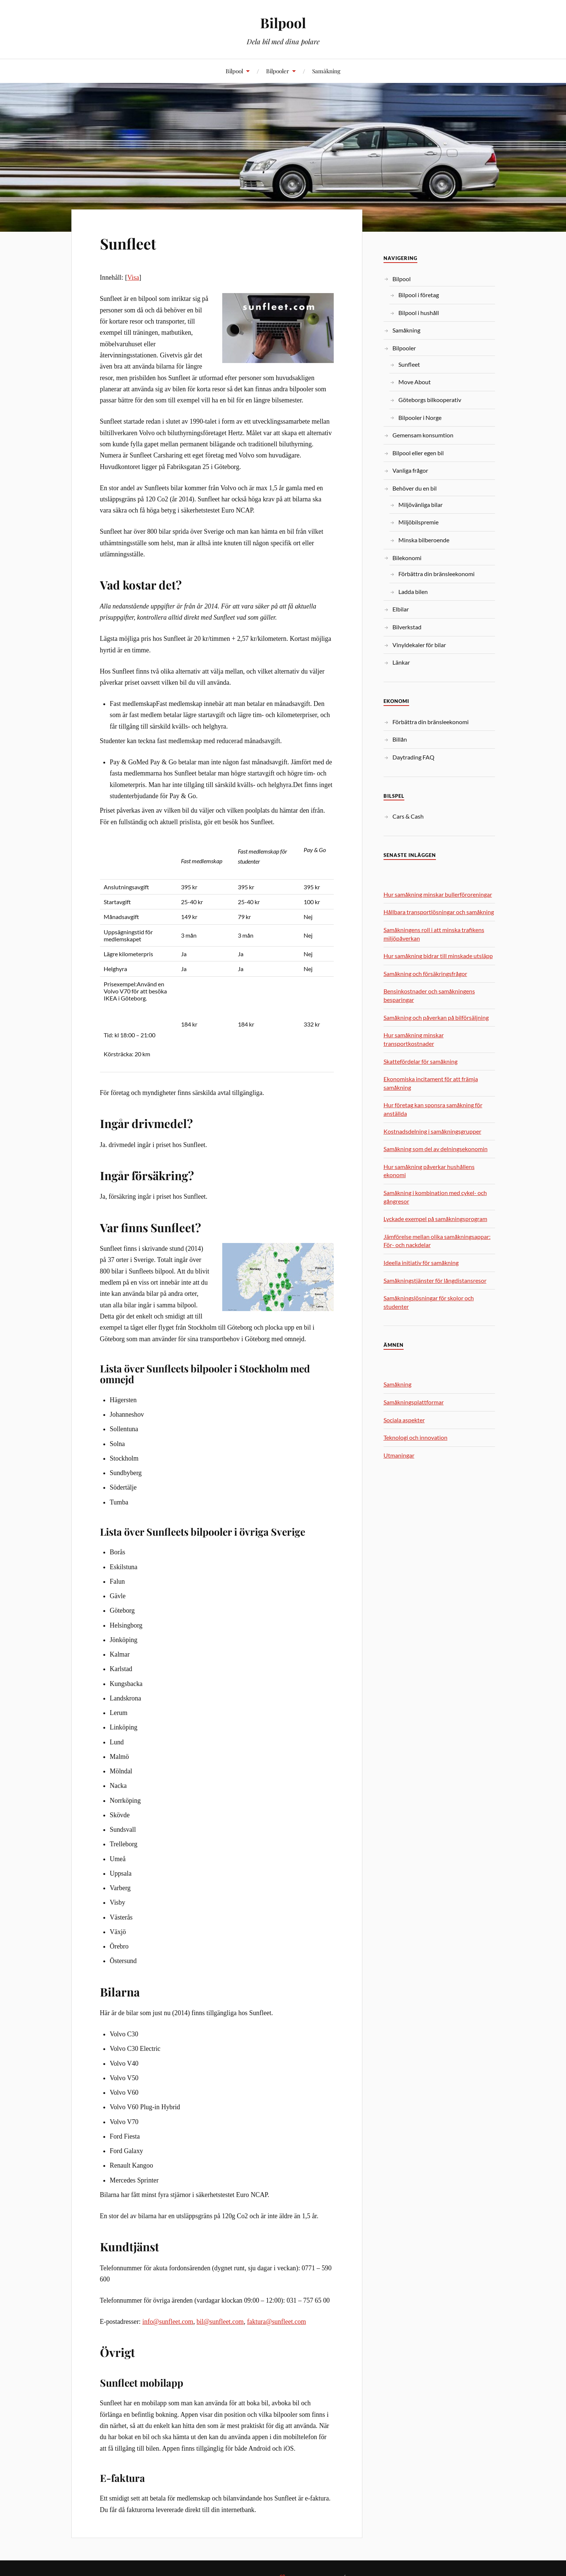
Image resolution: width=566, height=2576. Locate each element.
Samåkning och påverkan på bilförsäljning (436, 1017)
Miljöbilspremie (418, 522)
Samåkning (326, 71)
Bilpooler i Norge (420, 417)
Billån (399, 739)
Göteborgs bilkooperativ (429, 399)
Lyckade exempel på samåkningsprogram (435, 1218)
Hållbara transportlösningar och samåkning (439, 911)
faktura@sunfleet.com (276, 2321)
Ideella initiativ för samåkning (421, 1262)
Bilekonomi (406, 557)
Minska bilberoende (423, 539)
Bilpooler (277, 71)
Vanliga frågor (410, 470)
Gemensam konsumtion (422, 435)
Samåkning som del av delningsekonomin (436, 1148)
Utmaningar (399, 1455)
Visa (133, 277)
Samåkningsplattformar (414, 1402)
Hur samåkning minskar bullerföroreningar (438, 894)
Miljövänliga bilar (420, 504)
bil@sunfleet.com (220, 2321)
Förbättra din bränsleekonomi (436, 573)
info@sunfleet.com (167, 2321)
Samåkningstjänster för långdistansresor (435, 1280)
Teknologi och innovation (415, 1437)
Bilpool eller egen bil (418, 452)
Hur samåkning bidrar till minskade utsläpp (438, 955)
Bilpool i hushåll (418, 312)
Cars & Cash (408, 816)
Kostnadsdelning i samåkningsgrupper (432, 1131)
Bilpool (283, 22)
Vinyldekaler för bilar (419, 644)
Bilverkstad (406, 626)
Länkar (401, 662)
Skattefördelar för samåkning (420, 1061)
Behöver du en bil (414, 488)
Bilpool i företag (418, 294)
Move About (414, 381)
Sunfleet (131, 243)
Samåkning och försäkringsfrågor (425, 973)
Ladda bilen (413, 591)
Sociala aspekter (404, 1419)
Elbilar (400, 609)
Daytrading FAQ (413, 757)
